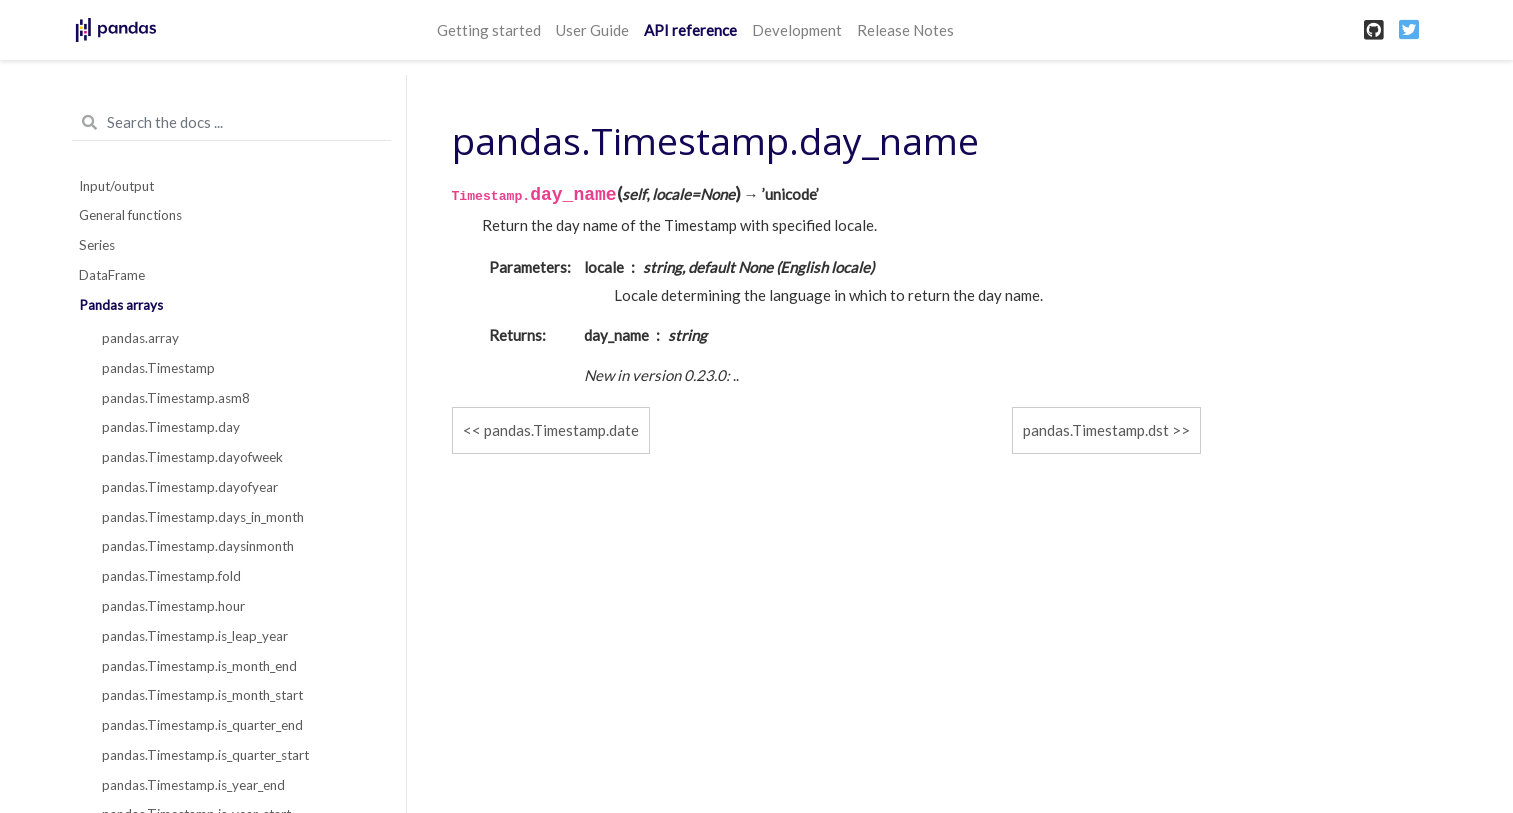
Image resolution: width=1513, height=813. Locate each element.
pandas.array (140, 338)
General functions (130, 215)
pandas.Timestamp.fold (171, 576)
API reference (690, 30)
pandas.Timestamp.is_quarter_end (202, 725)
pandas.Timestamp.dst (1096, 430)
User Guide (592, 30)
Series (97, 245)
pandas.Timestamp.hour (173, 606)
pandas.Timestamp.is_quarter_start (205, 755)
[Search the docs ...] (231, 123)
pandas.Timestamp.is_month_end (199, 666)
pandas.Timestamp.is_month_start (202, 695)
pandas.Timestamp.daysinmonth (198, 546)
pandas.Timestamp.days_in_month (203, 517)
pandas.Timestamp (158, 368)
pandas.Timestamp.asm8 (176, 398)
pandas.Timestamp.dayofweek (192, 457)
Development (797, 30)
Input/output (116, 186)
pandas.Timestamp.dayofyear (190, 487)
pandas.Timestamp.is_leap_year (195, 636)
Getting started (489, 30)
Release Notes (905, 30)
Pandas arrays (121, 305)
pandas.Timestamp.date (561, 430)
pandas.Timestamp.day (171, 427)
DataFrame (112, 275)
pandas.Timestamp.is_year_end (193, 785)
